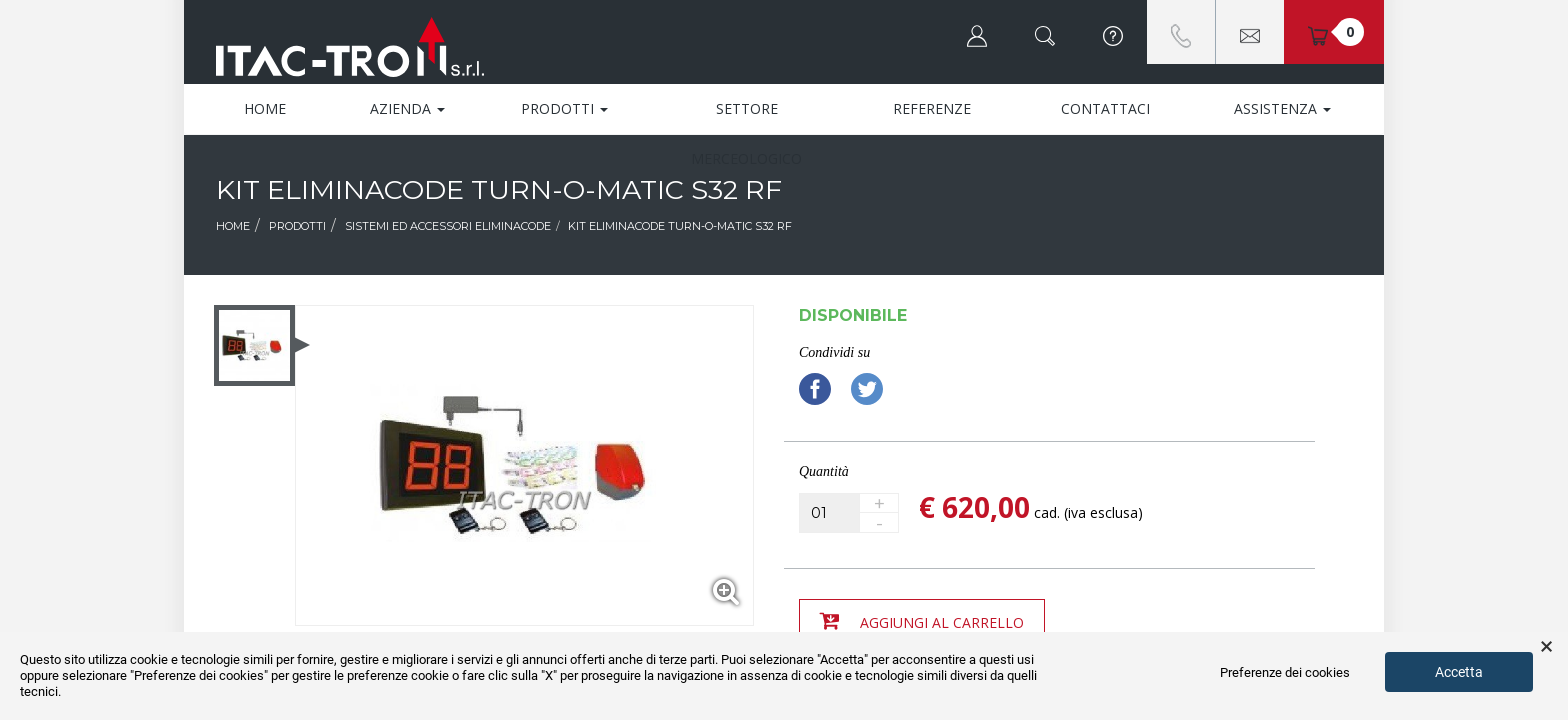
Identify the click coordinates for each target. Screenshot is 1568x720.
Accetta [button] (1459, 672)
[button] (977, 32)
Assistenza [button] (1282, 108)
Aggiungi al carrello (922, 621)
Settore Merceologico (746, 116)
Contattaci (1105, 108)
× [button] (1546, 647)
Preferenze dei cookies (1285, 672)
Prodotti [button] (564, 108)
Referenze (932, 108)
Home (265, 108)
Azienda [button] (407, 108)
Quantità (824, 471)
